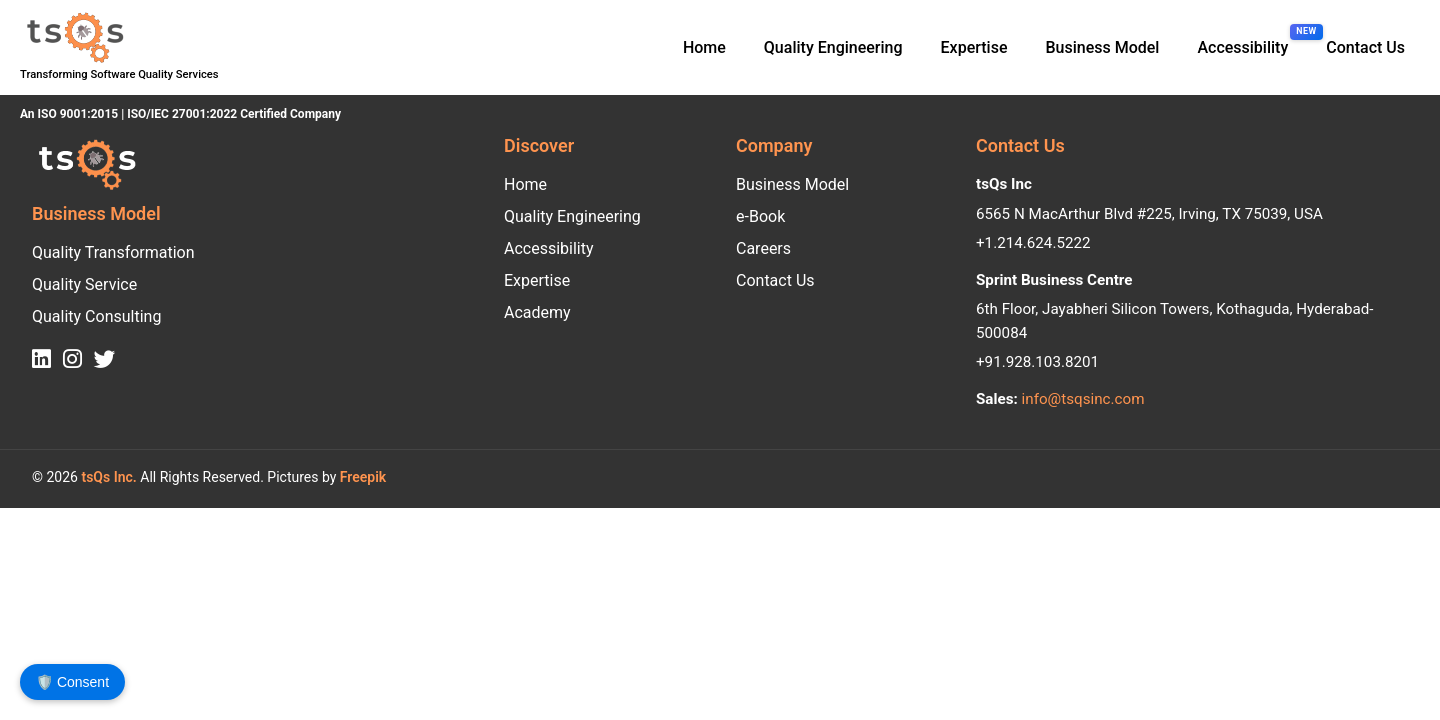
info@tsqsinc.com (1083, 399)
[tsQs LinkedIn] (41, 360)
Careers (763, 248)
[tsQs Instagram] (72, 360)
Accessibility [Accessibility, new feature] (1242, 47)
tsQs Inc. (107, 477)
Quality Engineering (833, 47)
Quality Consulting (96, 316)
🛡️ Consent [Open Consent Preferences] (72, 682)
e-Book (760, 216)
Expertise (974, 47)
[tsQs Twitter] (105, 360)
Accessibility (549, 248)
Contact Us (1365, 47)
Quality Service (84, 284)
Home (704, 47)
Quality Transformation (113, 252)
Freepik (363, 477)
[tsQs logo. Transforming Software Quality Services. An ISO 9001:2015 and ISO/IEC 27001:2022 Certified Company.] (73, 38)
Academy (537, 312)
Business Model (1102, 47)
